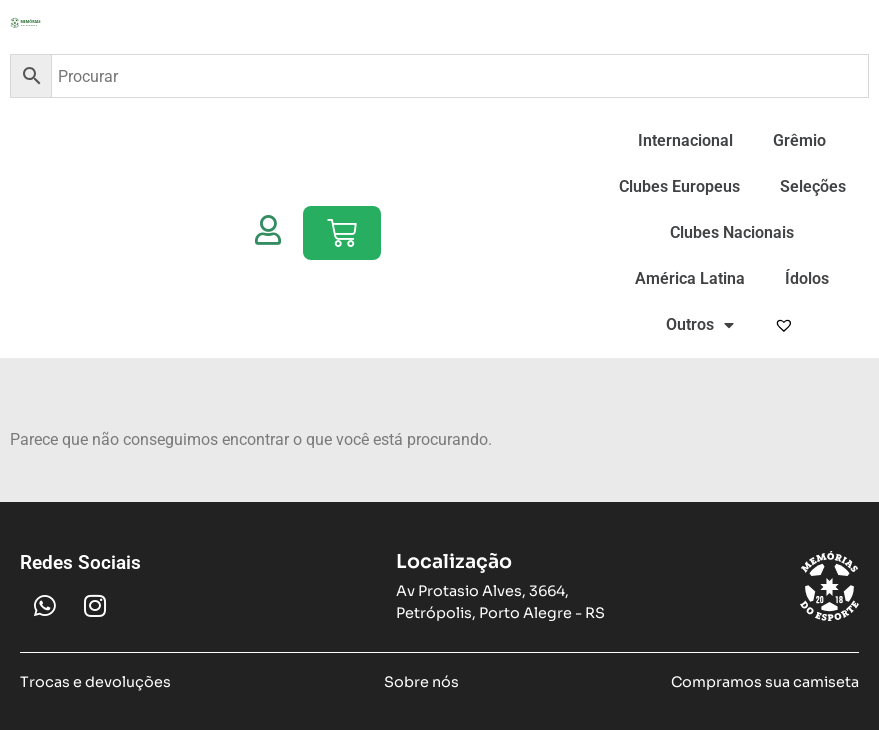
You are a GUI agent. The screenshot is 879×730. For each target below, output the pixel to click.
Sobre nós (421, 682)
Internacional (685, 140)
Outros (700, 325)
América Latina (690, 278)
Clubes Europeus (679, 186)
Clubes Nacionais (732, 232)
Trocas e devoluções (95, 682)
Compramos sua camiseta (765, 682)
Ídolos (807, 278)
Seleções (813, 186)
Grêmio (799, 140)
